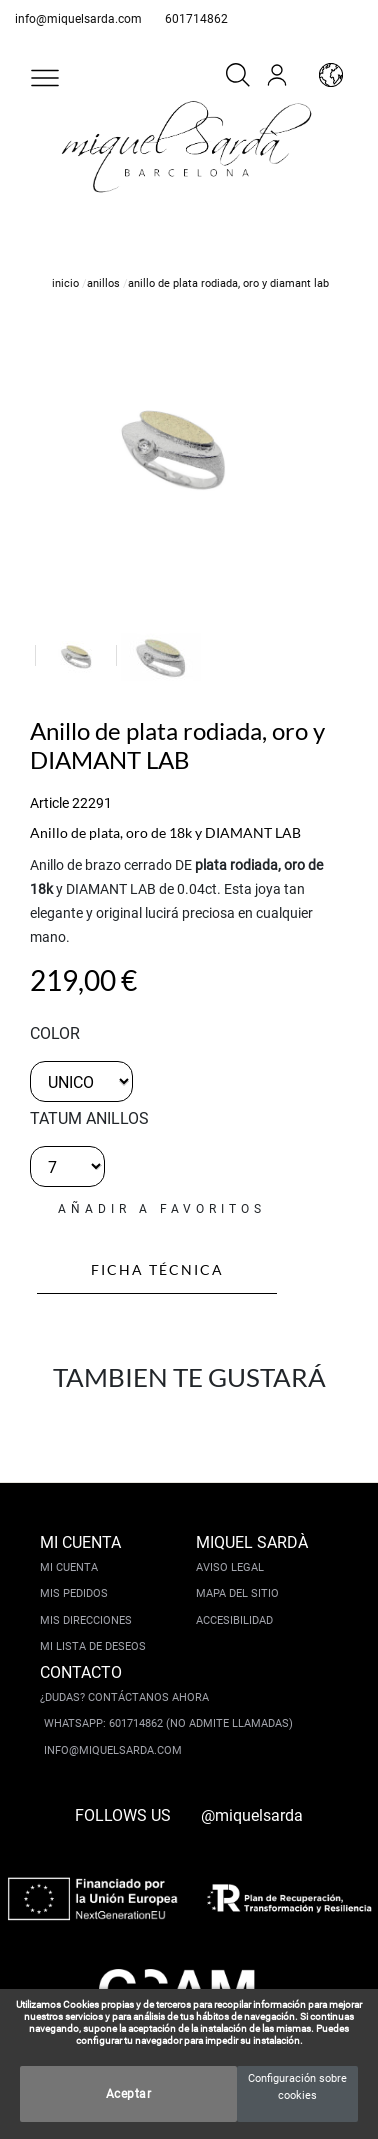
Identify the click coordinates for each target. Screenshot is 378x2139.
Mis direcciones (86, 1620)
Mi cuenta (69, 1567)
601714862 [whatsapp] (196, 19)
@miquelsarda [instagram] (252, 1815)
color (55, 1033)
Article (49, 803)
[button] (45, 78)
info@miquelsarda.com (78, 19)
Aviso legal (230, 1567)
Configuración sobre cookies (297, 2087)
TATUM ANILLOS (89, 1118)
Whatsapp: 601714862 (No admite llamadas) (168, 1723)
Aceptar (129, 2094)
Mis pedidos (74, 1593)
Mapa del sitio (237, 1593)
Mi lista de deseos (93, 1646)
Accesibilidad (234, 1620)
